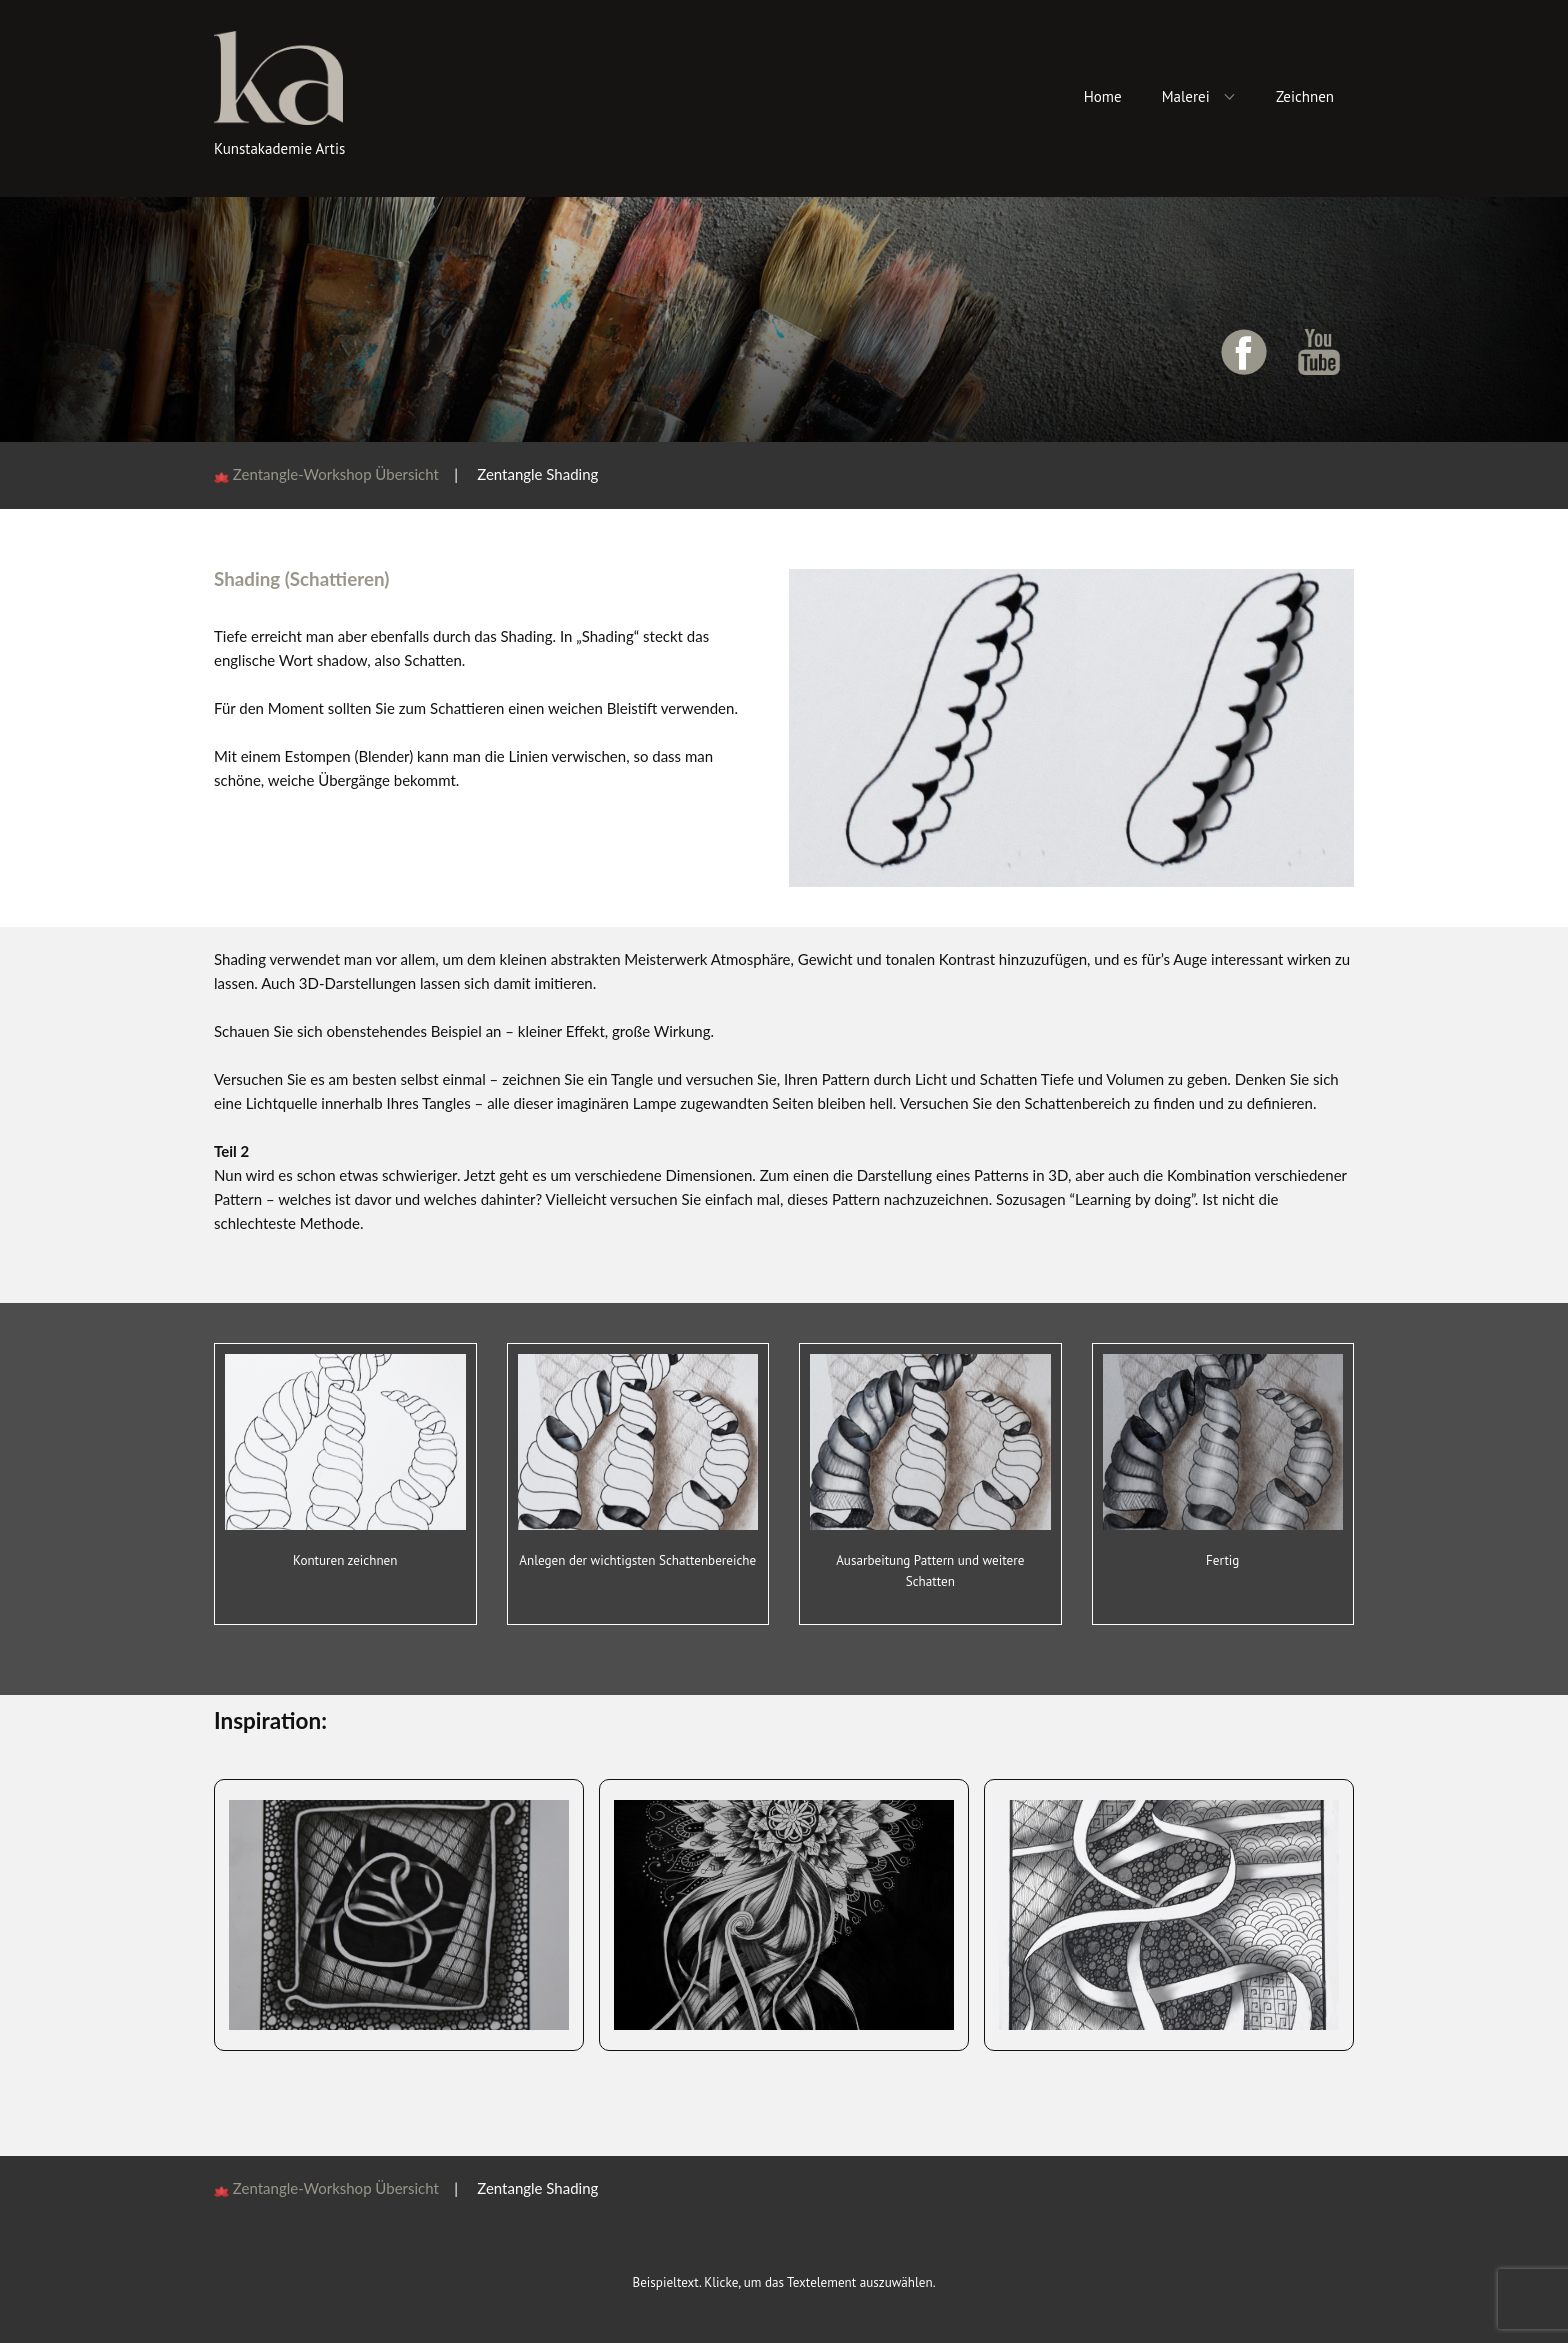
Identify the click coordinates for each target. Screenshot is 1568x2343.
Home (1103, 96)
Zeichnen (1305, 96)
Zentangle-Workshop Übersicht (343, 474)
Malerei (1186, 96)
